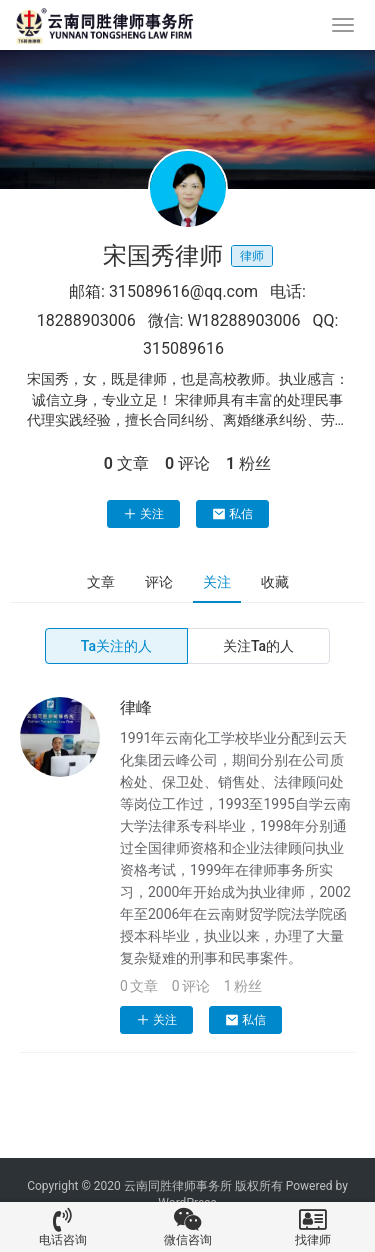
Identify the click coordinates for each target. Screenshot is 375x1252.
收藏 (275, 582)
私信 (232, 514)
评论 (159, 582)
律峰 (136, 707)
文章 (101, 582)
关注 (143, 514)
